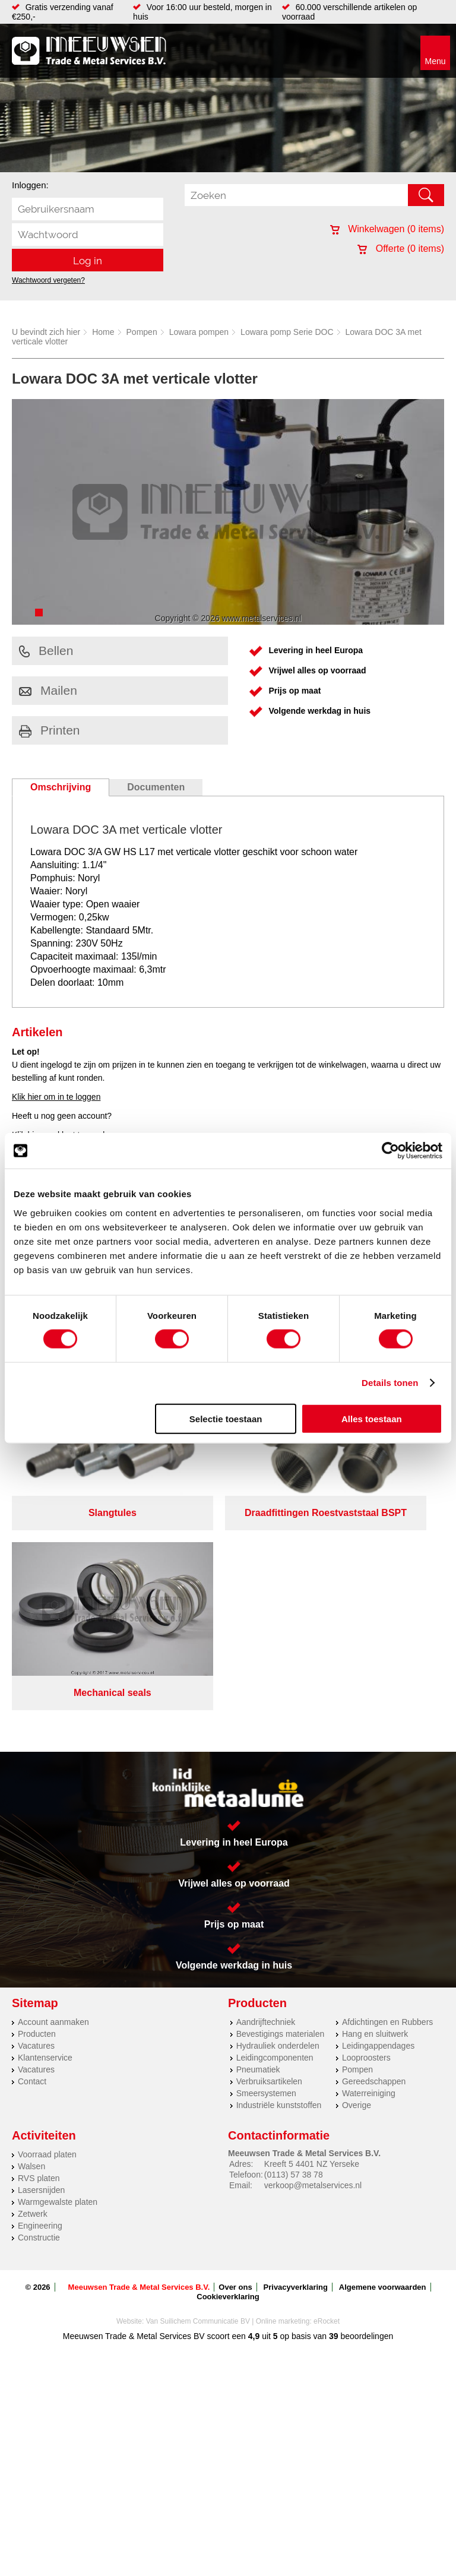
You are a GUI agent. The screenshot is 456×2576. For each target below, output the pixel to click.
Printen (49, 730)
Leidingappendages (378, 1832)
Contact (32, 1868)
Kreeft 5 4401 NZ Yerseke (311, 1950)
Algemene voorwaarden (382, 2073)
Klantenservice (45, 1844)
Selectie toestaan (225, 1418)
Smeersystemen (266, 1880)
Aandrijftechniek (266, 1809)
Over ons (235, 2073)
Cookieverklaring (228, 2083)
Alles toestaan (371, 1418)
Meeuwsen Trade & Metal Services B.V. (139, 2073)
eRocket (327, 2108)
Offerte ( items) (400, 248)
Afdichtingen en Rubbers (387, 1809)
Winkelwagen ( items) (387, 229)
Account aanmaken (53, 1809)
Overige (356, 1892)
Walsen (31, 1953)
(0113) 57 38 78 (293, 1961)
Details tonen (390, 1383)
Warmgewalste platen (57, 1988)
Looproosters (366, 1844)
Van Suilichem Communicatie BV (198, 2108)
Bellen (46, 650)
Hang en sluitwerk (375, 1820)
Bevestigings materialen (280, 1820)
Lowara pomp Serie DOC (286, 332)
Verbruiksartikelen (269, 1868)
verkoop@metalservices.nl (313, 1972)
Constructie (39, 2024)
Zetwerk (33, 2000)
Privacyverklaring (296, 2073)
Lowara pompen (199, 332)
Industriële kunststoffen (279, 1892)
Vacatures (36, 1832)
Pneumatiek (258, 1856)
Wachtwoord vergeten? (48, 280)
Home (103, 332)
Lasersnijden (41, 1977)
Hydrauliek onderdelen (277, 1832)
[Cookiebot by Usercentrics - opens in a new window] (390, 1151)
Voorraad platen (47, 1941)
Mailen (48, 690)
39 (333, 2123)
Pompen (141, 332)
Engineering (40, 2012)
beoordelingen (366, 2123)
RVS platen (39, 1965)
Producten (37, 1820)
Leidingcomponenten (275, 1844)
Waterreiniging (368, 1880)
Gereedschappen (374, 1868)
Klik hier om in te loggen (56, 1097)
